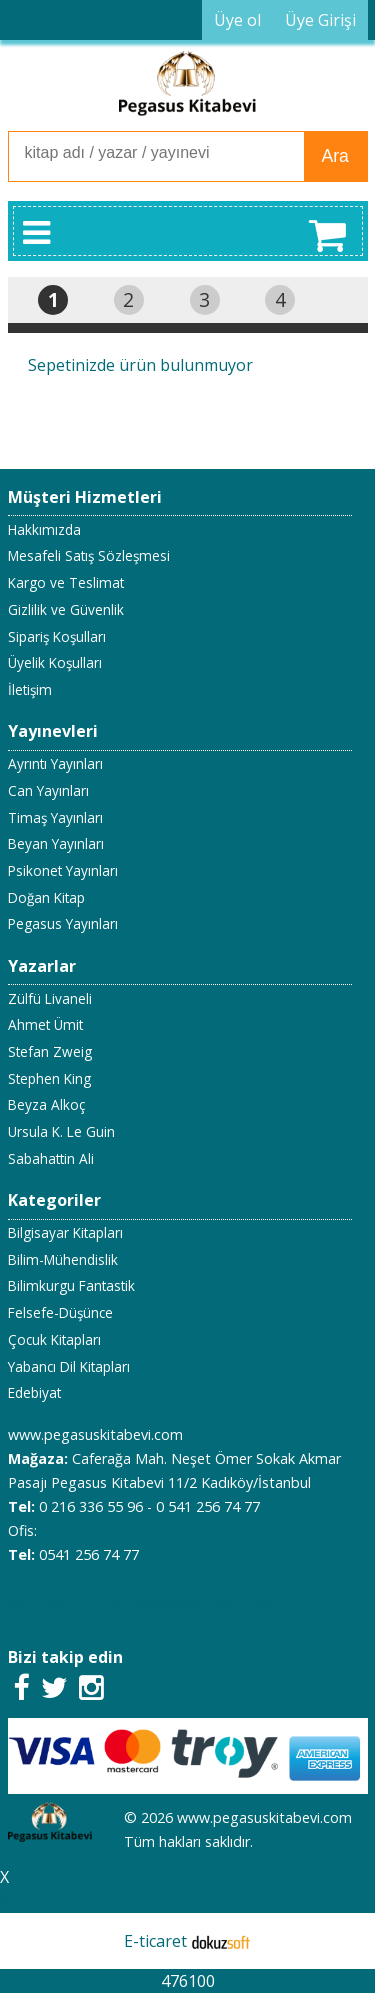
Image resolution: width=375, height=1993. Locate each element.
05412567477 (52, 1602)
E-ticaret (155, 1941)
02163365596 (156, 1602)
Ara (335, 156)
